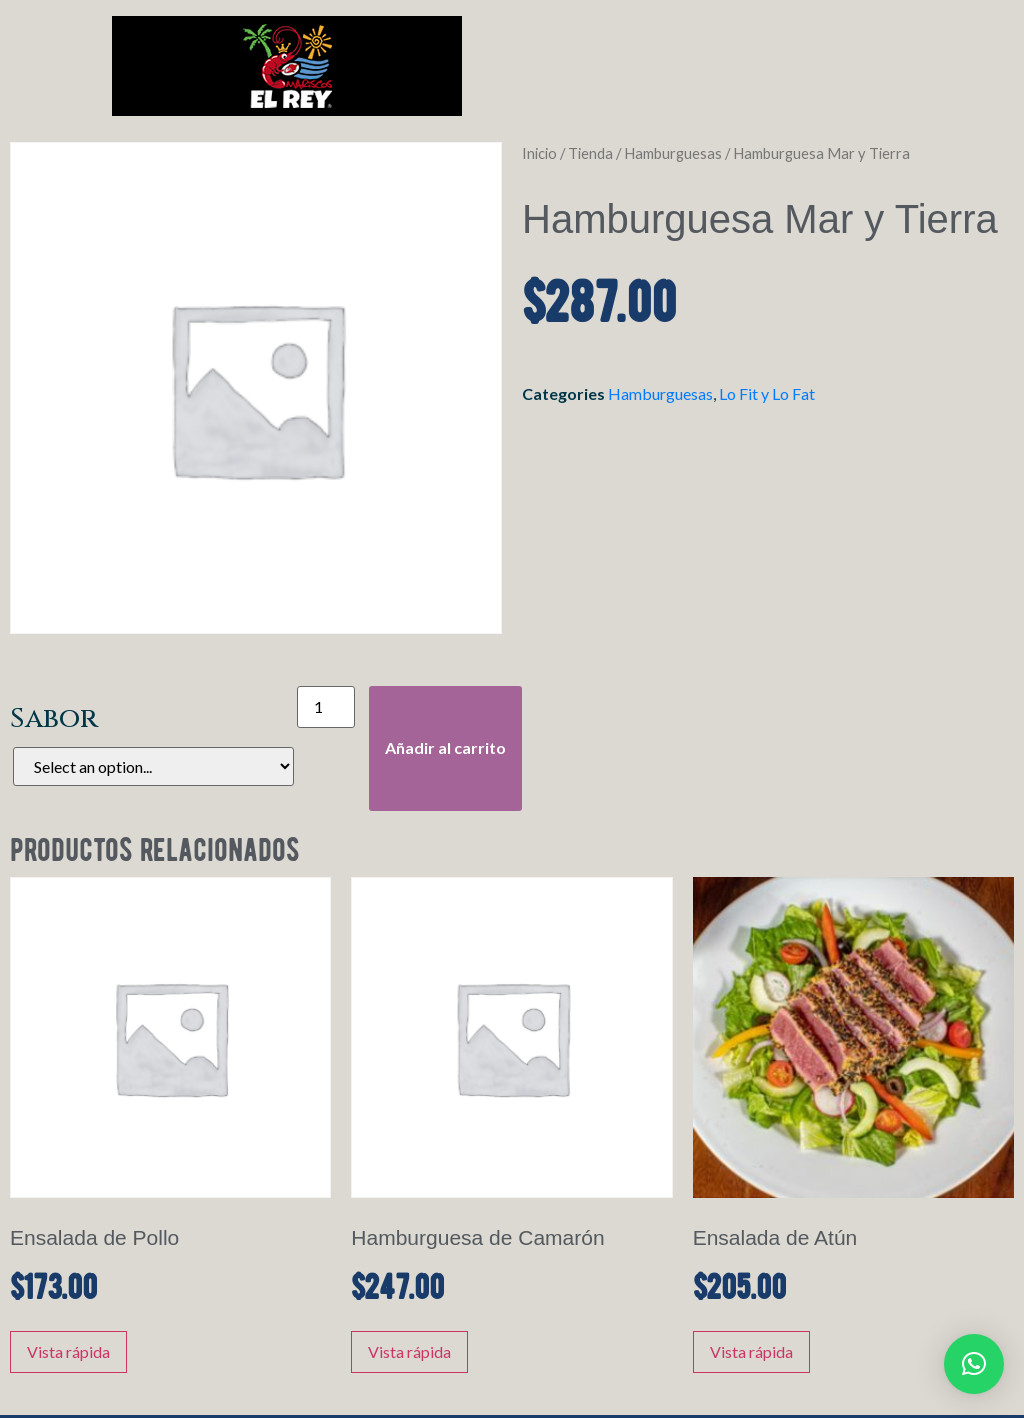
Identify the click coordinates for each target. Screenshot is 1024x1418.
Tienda (590, 153)
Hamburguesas (673, 153)
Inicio (539, 153)
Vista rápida (68, 1351)
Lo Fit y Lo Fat (767, 393)
